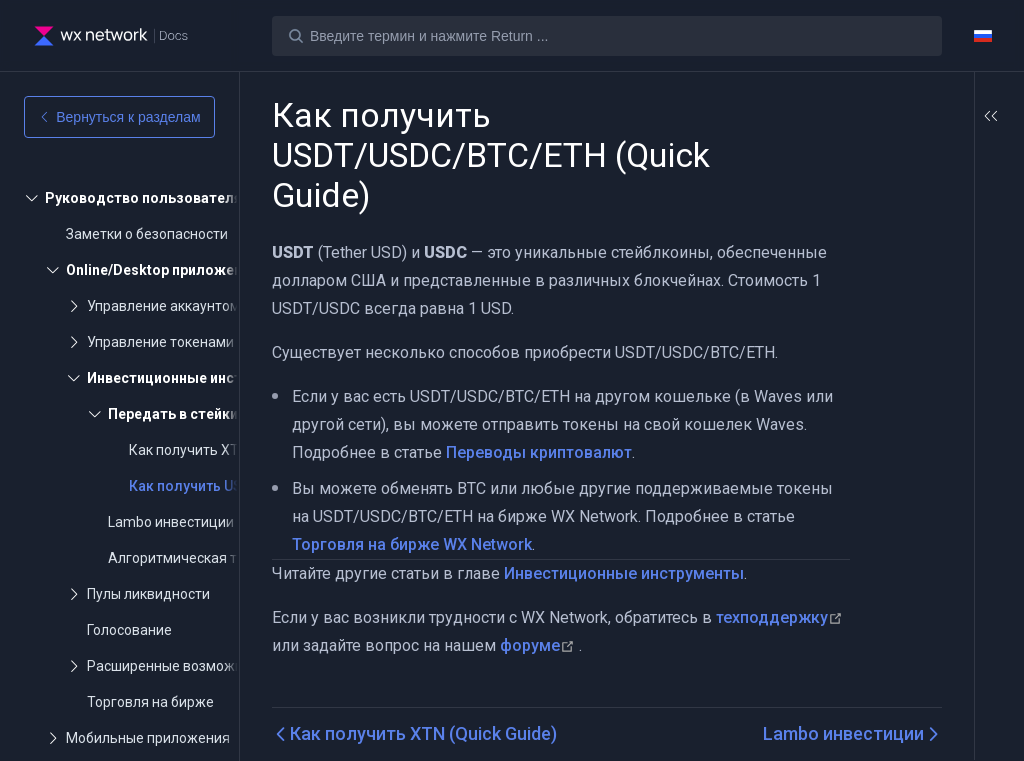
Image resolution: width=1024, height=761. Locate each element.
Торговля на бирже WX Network (478, 544)
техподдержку (337, 645)
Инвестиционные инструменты (624, 573)
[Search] (607, 36)
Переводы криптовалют (594, 452)
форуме (670, 645)
